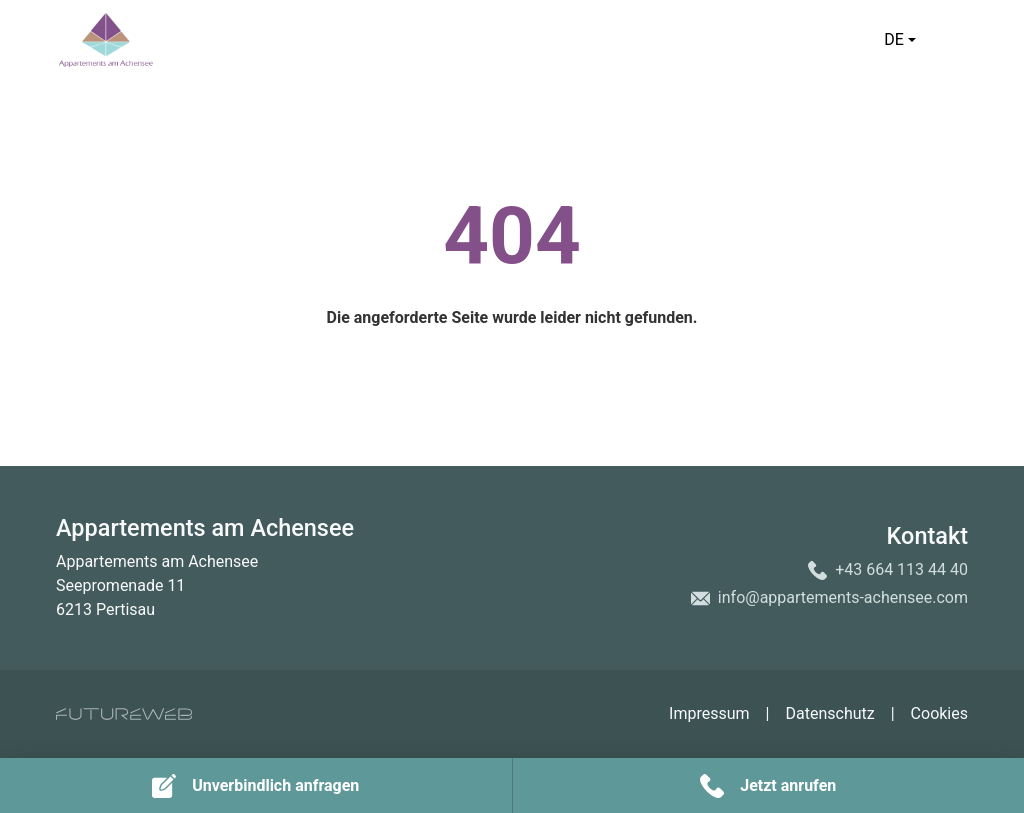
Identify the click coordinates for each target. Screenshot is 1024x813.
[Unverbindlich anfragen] (256, 785)
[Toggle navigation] (956, 40)
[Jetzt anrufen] (769, 785)
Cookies (939, 713)
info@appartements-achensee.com (843, 597)
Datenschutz (829, 713)
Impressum (709, 713)
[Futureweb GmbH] (124, 714)
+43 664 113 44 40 (901, 569)
